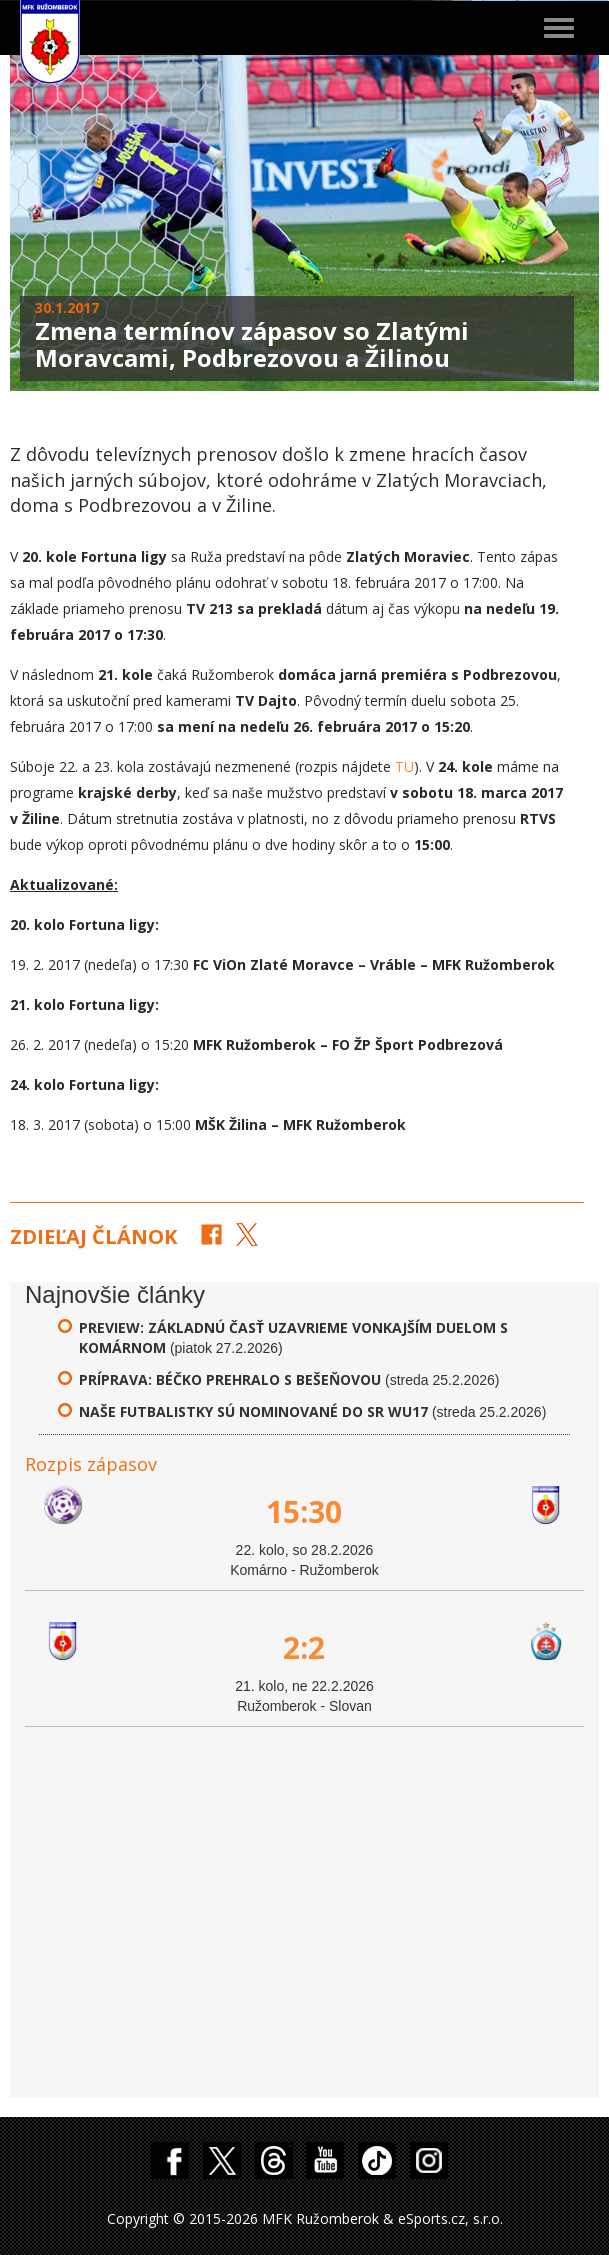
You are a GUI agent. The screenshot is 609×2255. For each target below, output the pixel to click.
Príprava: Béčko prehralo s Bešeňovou (232, 1379)
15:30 (304, 1511)
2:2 (304, 1647)
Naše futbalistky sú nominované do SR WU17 (253, 1411)
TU (404, 766)
